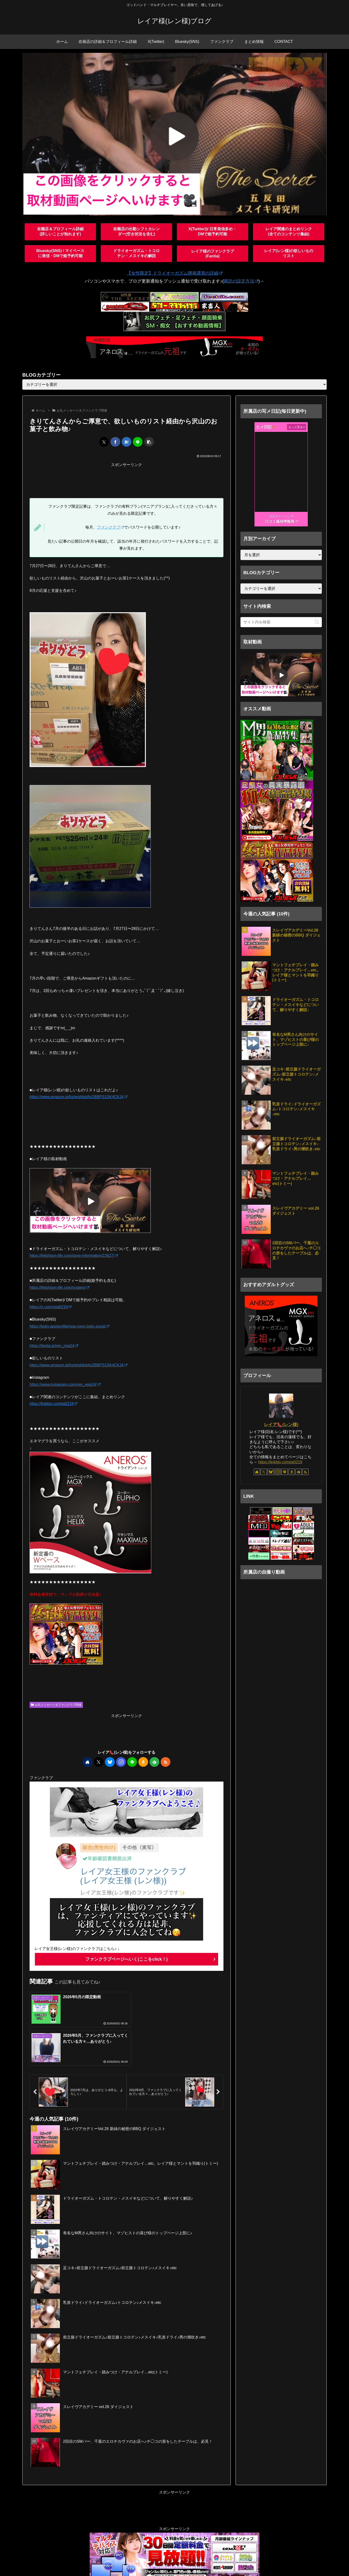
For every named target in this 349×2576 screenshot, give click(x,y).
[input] (281, 622)
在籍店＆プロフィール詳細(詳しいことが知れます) (60, 231)
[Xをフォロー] (98, 1762)
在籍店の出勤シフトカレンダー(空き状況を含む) (136, 231)
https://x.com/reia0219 (50, 1307)
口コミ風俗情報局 (281, 521)
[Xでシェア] (104, 442)
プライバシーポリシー (211, 2561)
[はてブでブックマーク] (126, 442)
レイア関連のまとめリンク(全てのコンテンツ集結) (288, 231)
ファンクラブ (110, 527)
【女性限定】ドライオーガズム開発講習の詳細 (174, 273)
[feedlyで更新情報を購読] (154, 1762)
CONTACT (155, 2561)
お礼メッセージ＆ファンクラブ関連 (56, 1704)
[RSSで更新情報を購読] (165, 1762)
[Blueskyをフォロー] (110, 1762)
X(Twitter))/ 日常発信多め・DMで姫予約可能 (213, 231)
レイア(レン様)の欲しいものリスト (288, 253)
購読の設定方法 (241, 281)
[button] (149, 442)
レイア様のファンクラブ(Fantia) (212, 253)
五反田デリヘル (281, 516)
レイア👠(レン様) (281, 1424)
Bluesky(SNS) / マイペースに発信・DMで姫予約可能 (60, 253)
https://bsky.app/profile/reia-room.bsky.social (69, 1326)
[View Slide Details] (174, 134)
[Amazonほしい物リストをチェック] (143, 1762)
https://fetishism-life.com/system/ (59, 1287)
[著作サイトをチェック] (87, 1762)
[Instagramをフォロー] (121, 1762)
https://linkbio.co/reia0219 (53, 1404)
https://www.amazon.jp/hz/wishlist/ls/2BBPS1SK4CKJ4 (78, 1097)
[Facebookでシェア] (115, 442)
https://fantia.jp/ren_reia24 (54, 1346)
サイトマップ (178, 2561)
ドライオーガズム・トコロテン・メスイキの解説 (136, 253)
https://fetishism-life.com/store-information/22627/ (74, 1255)
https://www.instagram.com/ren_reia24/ (65, 1384)
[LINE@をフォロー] (132, 1762)
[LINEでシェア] (138, 442)
